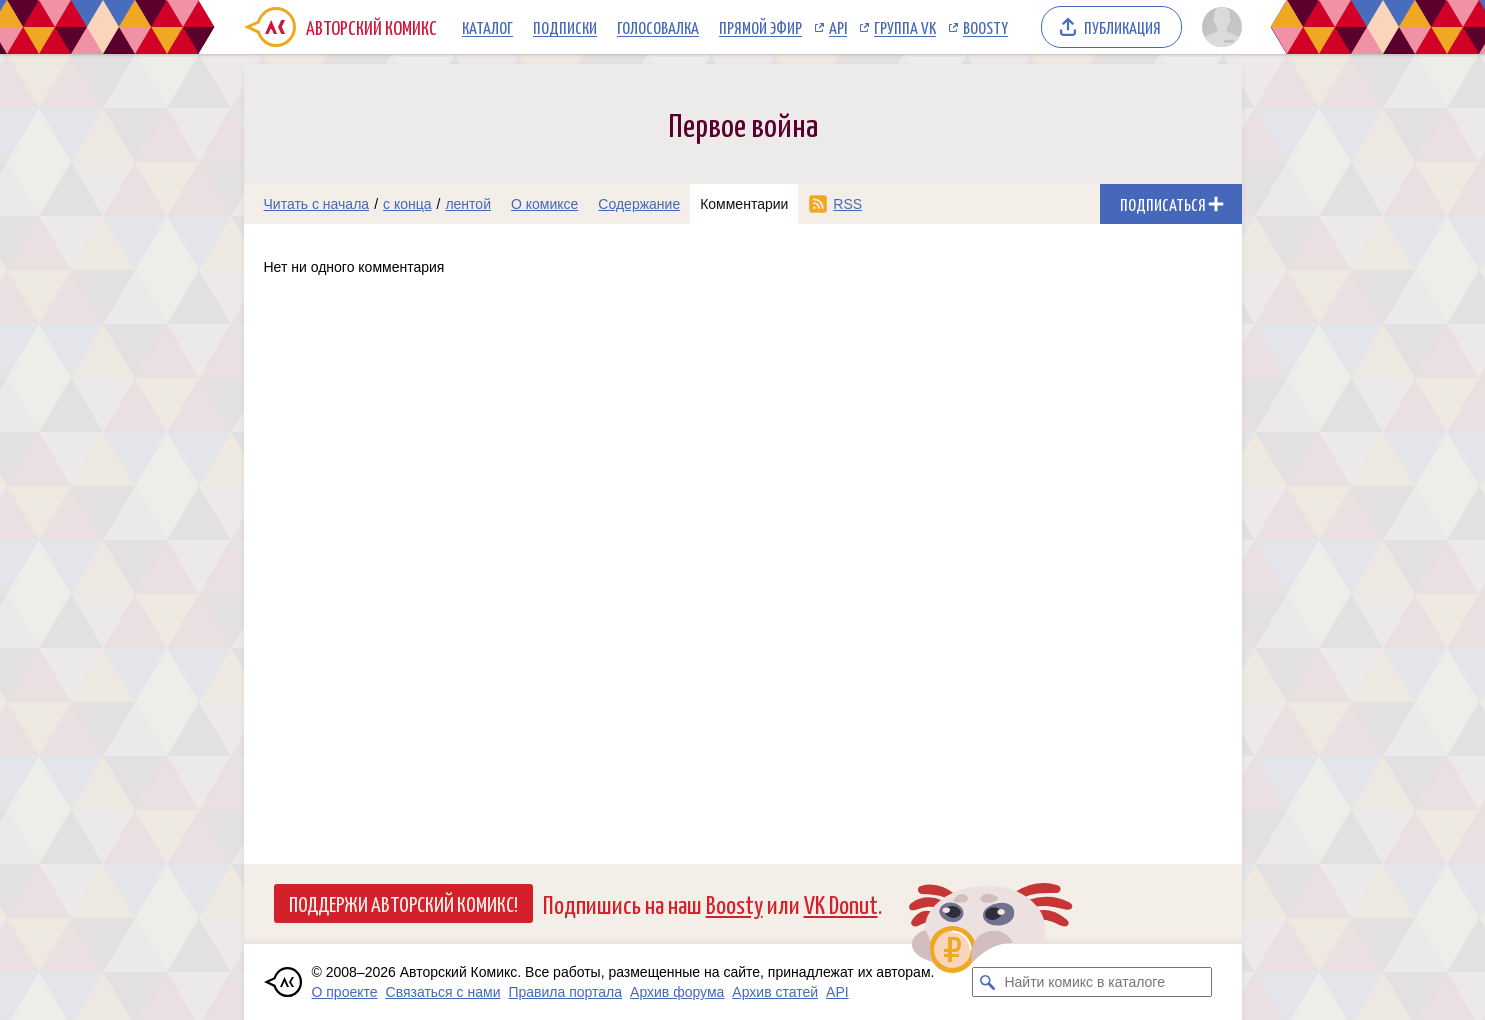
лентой (468, 204)
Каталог (487, 27)
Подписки (565, 27)
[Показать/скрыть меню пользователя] (1218, 27)
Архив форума (677, 992)
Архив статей (775, 992)
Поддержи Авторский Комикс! (403, 903)
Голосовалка (658, 27)
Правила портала (565, 992)
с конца (407, 204)
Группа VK (905, 27)
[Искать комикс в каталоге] (987, 982)
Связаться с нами (443, 992)
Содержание (639, 204)
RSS (847, 204)
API (838, 27)
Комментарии (744, 204)
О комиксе (544, 204)
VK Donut (841, 903)
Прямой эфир (760, 27)
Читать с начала (317, 204)
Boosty (985, 27)
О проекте (345, 992)
